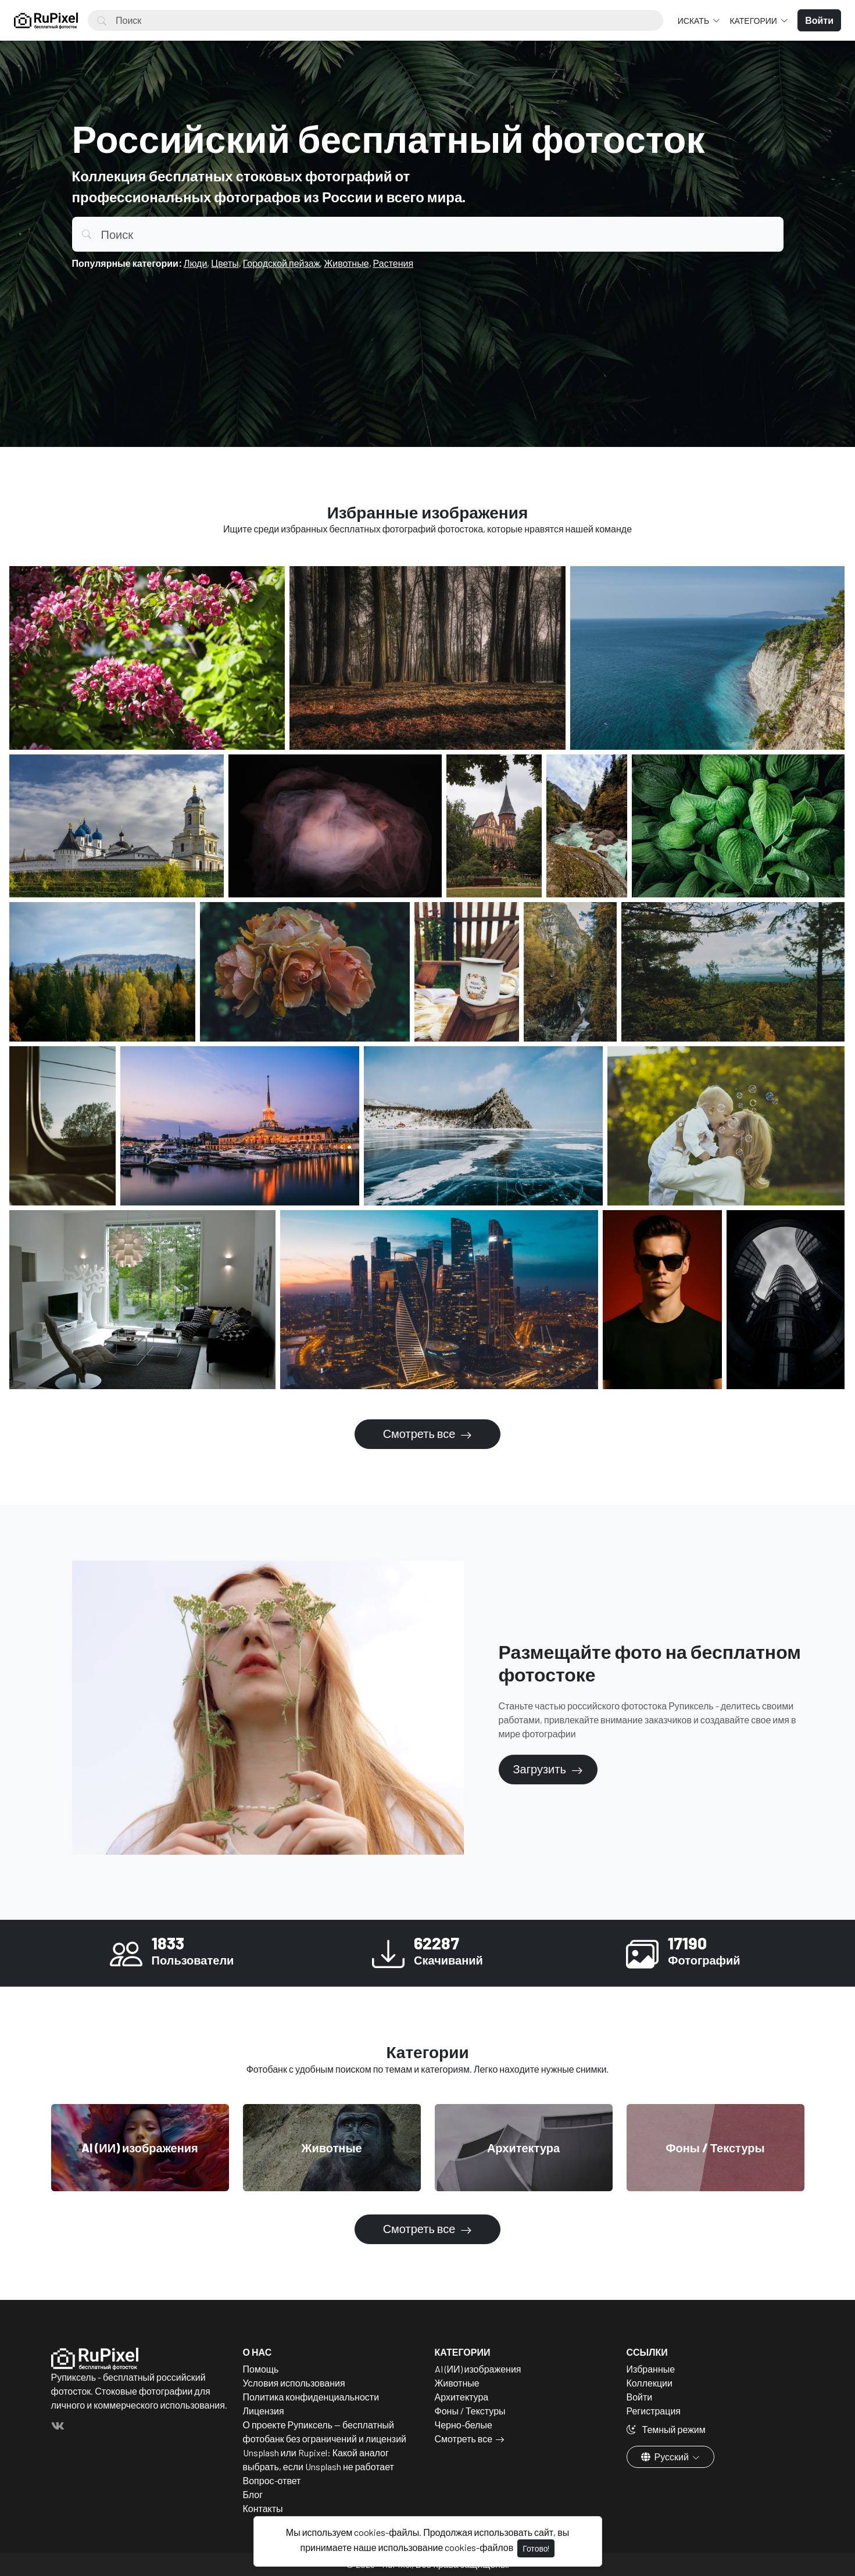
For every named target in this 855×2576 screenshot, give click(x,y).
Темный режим (666, 2429)
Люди (195, 263)
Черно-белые (463, 2424)
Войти (640, 2396)
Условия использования (294, 2382)
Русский (666, 2456)
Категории (753, 21)
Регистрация (654, 2410)
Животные (346, 263)
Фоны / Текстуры (470, 2410)
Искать (694, 21)
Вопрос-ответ (272, 2480)
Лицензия (263, 2410)
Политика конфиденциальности (311, 2396)
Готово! (536, 2548)
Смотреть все (420, 1433)
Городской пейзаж (281, 263)
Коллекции (649, 2382)
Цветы (224, 263)
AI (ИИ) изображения (478, 2368)
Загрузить (540, 1769)
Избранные (651, 2368)
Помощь (261, 2368)
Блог (253, 2494)
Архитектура (462, 2396)
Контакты (263, 2508)
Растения (393, 263)
